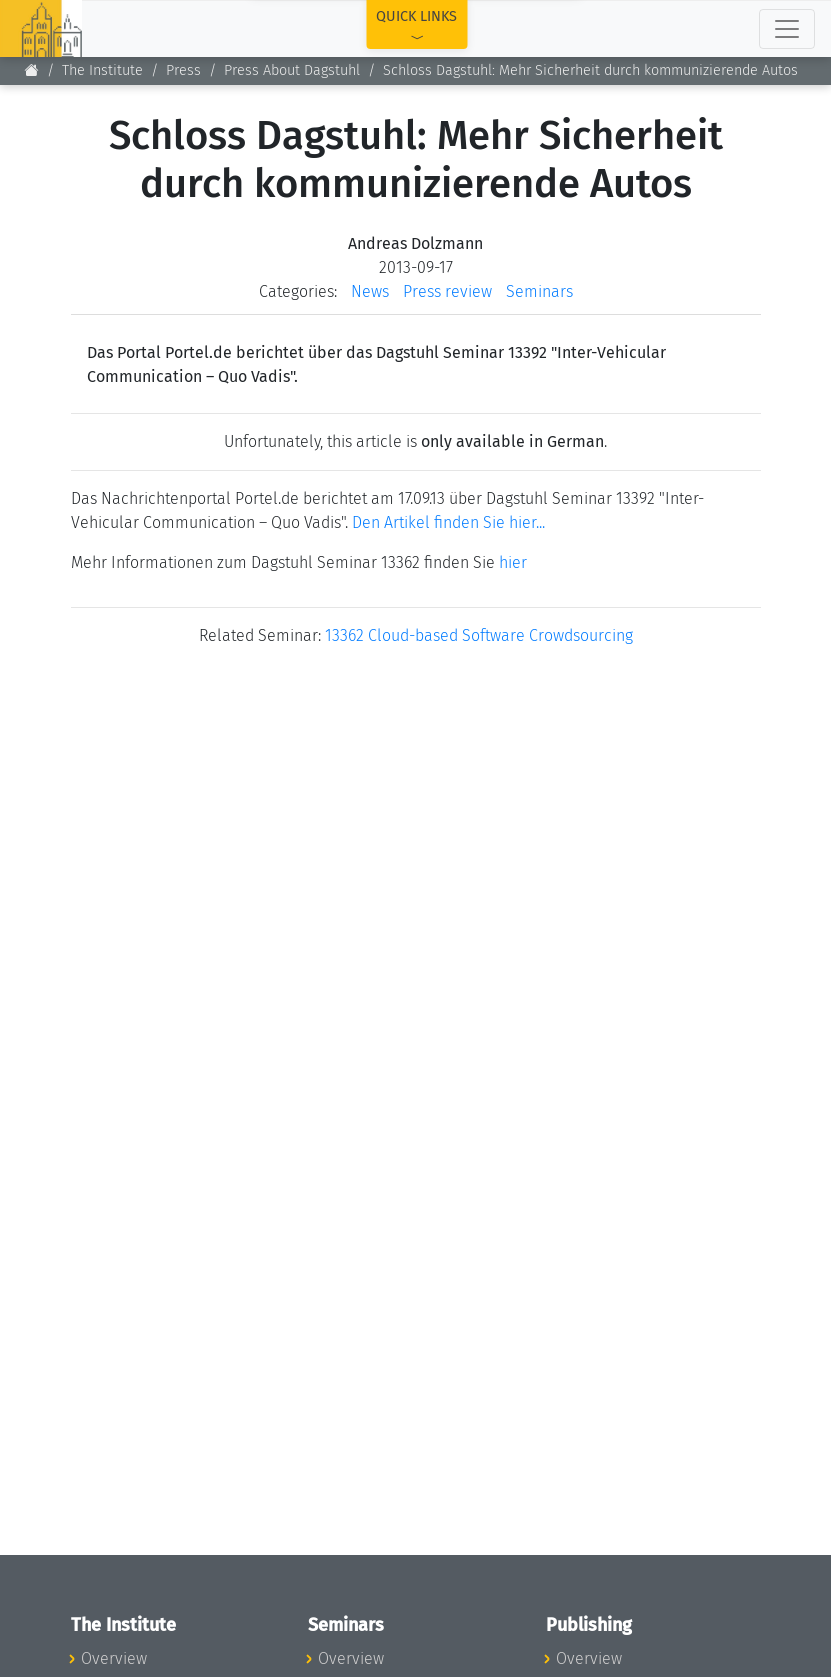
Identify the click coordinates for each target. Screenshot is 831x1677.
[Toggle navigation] (787, 29)
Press (183, 70)
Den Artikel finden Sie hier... (448, 522)
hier (513, 562)
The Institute (102, 70)
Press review (447, 291)
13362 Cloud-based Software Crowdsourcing (479, 635)
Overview (114, 1658)
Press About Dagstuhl (292, 70)
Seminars (539, 291)
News (370, 291)
